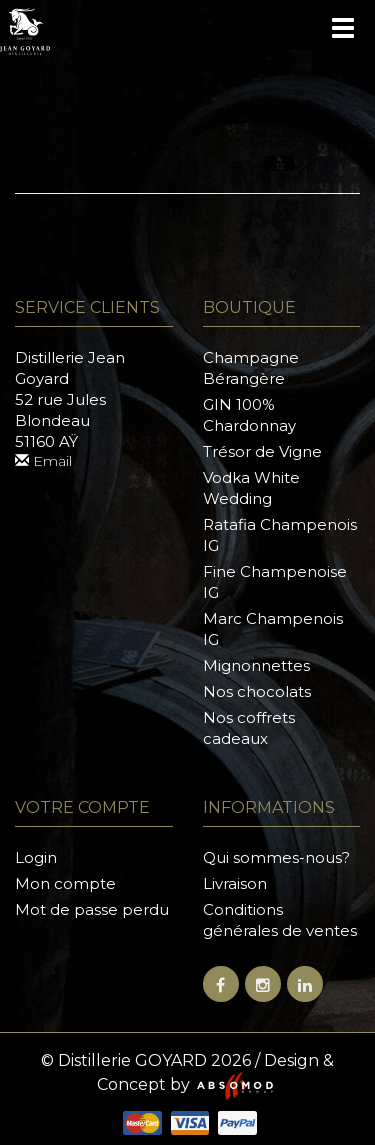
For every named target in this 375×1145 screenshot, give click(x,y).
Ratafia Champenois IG (280, 535)
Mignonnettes (256, 665)
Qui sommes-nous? (276, 857)
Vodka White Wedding (251, 488)
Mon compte (65, 883)
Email (43, 461)
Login (36, 857)
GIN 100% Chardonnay (249, 415)
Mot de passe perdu (92, 909)
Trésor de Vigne (262, 451)
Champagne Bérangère (251, 368)
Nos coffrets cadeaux (249, 728)
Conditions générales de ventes (280, 920)
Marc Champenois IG (273, 629)
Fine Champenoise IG (275, 582)
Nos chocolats (257, 691)
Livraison (235, 883)
